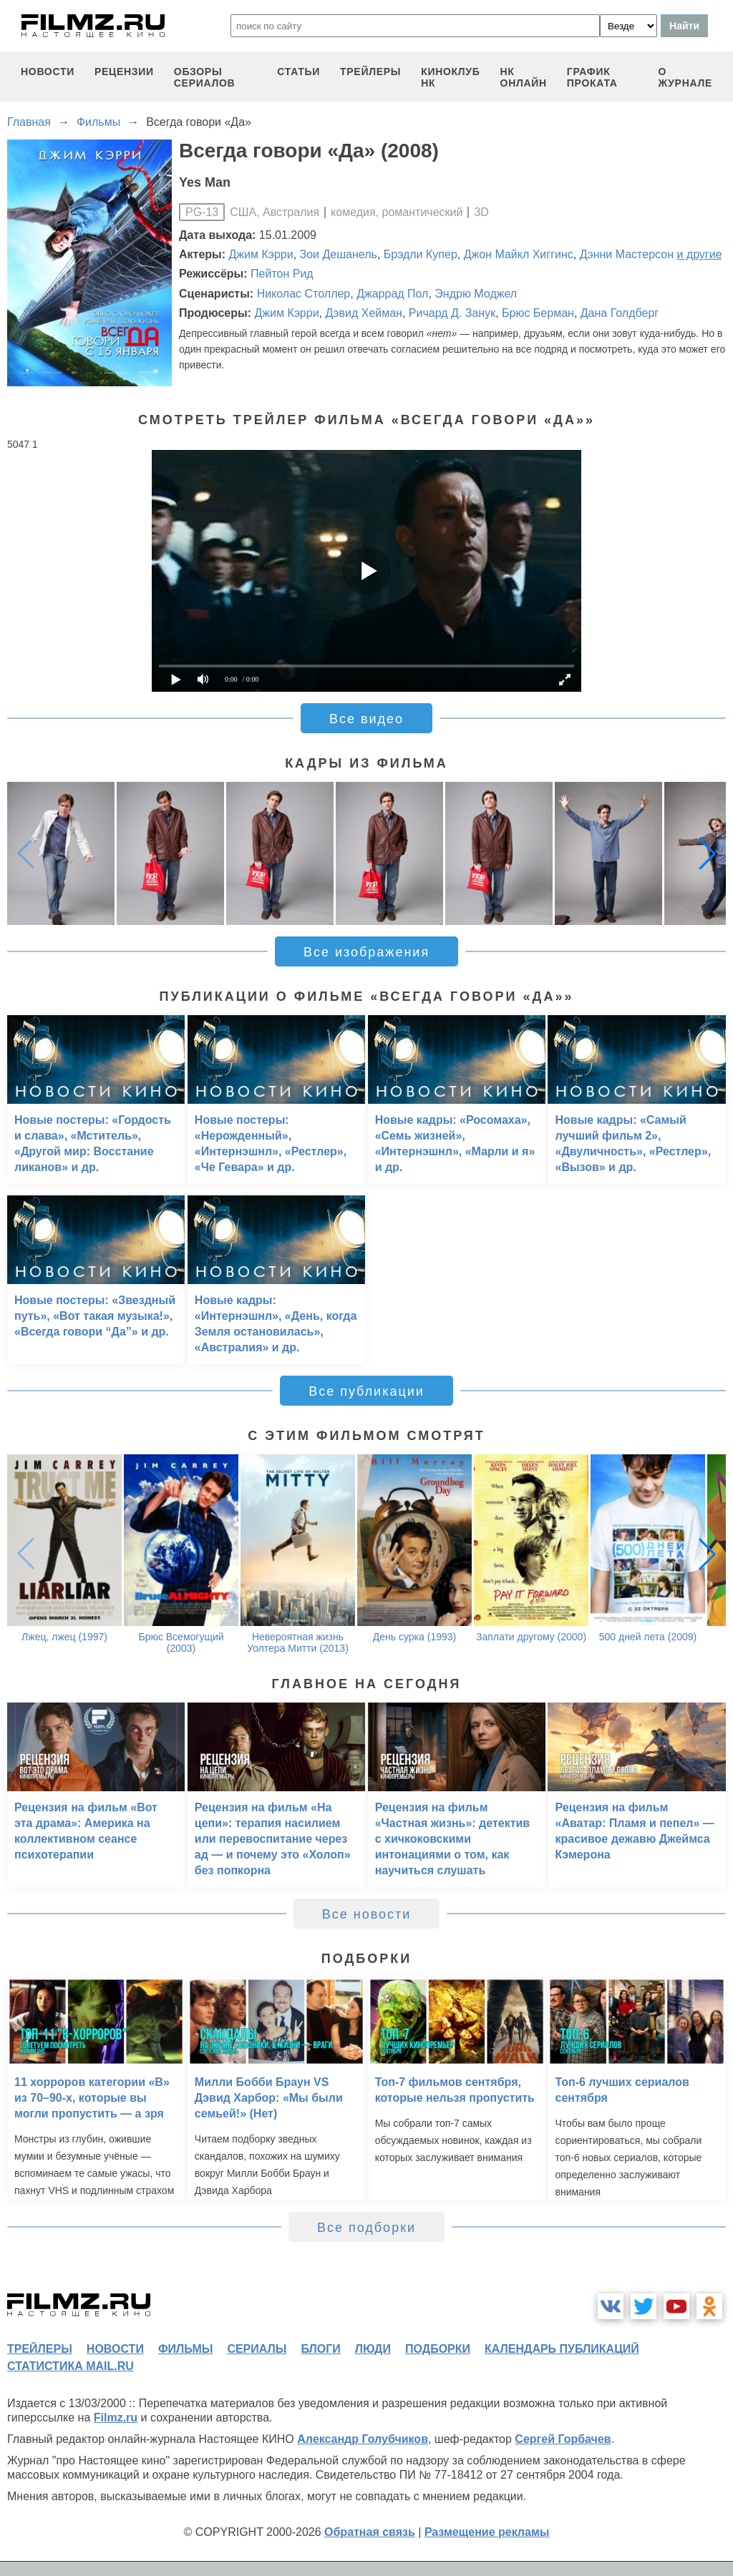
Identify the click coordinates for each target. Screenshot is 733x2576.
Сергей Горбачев (563, 2439)
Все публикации (366, 1391)
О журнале (685, 77)
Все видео (366, 719)
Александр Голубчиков (362, 2439)
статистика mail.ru (70, 2366)
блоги (320, 2349)
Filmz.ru (115, 2417)
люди (373, 2349)
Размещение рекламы (487, 2532)
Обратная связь (369, 2532)
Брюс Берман (538, 313)
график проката (592, 77)
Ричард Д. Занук (452, 313)
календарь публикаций (562, 2349)
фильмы (185, 2349)
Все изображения (366, 952)
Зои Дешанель (338, 254)
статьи (298, 71)
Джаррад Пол (392, 294)
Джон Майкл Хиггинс (518, 254)
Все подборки (366, 2227)
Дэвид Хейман (363, 313)
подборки (437, 2349)
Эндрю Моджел (476, 294)
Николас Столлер (304, 294)
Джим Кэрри (261, 254)
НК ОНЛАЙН (523, 77)
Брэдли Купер (420, 254)
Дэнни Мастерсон (627, 254)
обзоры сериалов (205, 77)
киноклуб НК (450, 77)
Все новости (367, 1914)
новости (47, 71)
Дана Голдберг (620, 313)
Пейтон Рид (282, 274)
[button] (707, 853)
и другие (699, 254)
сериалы (256, 2349)
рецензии (124, 71)
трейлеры (370, 71)
